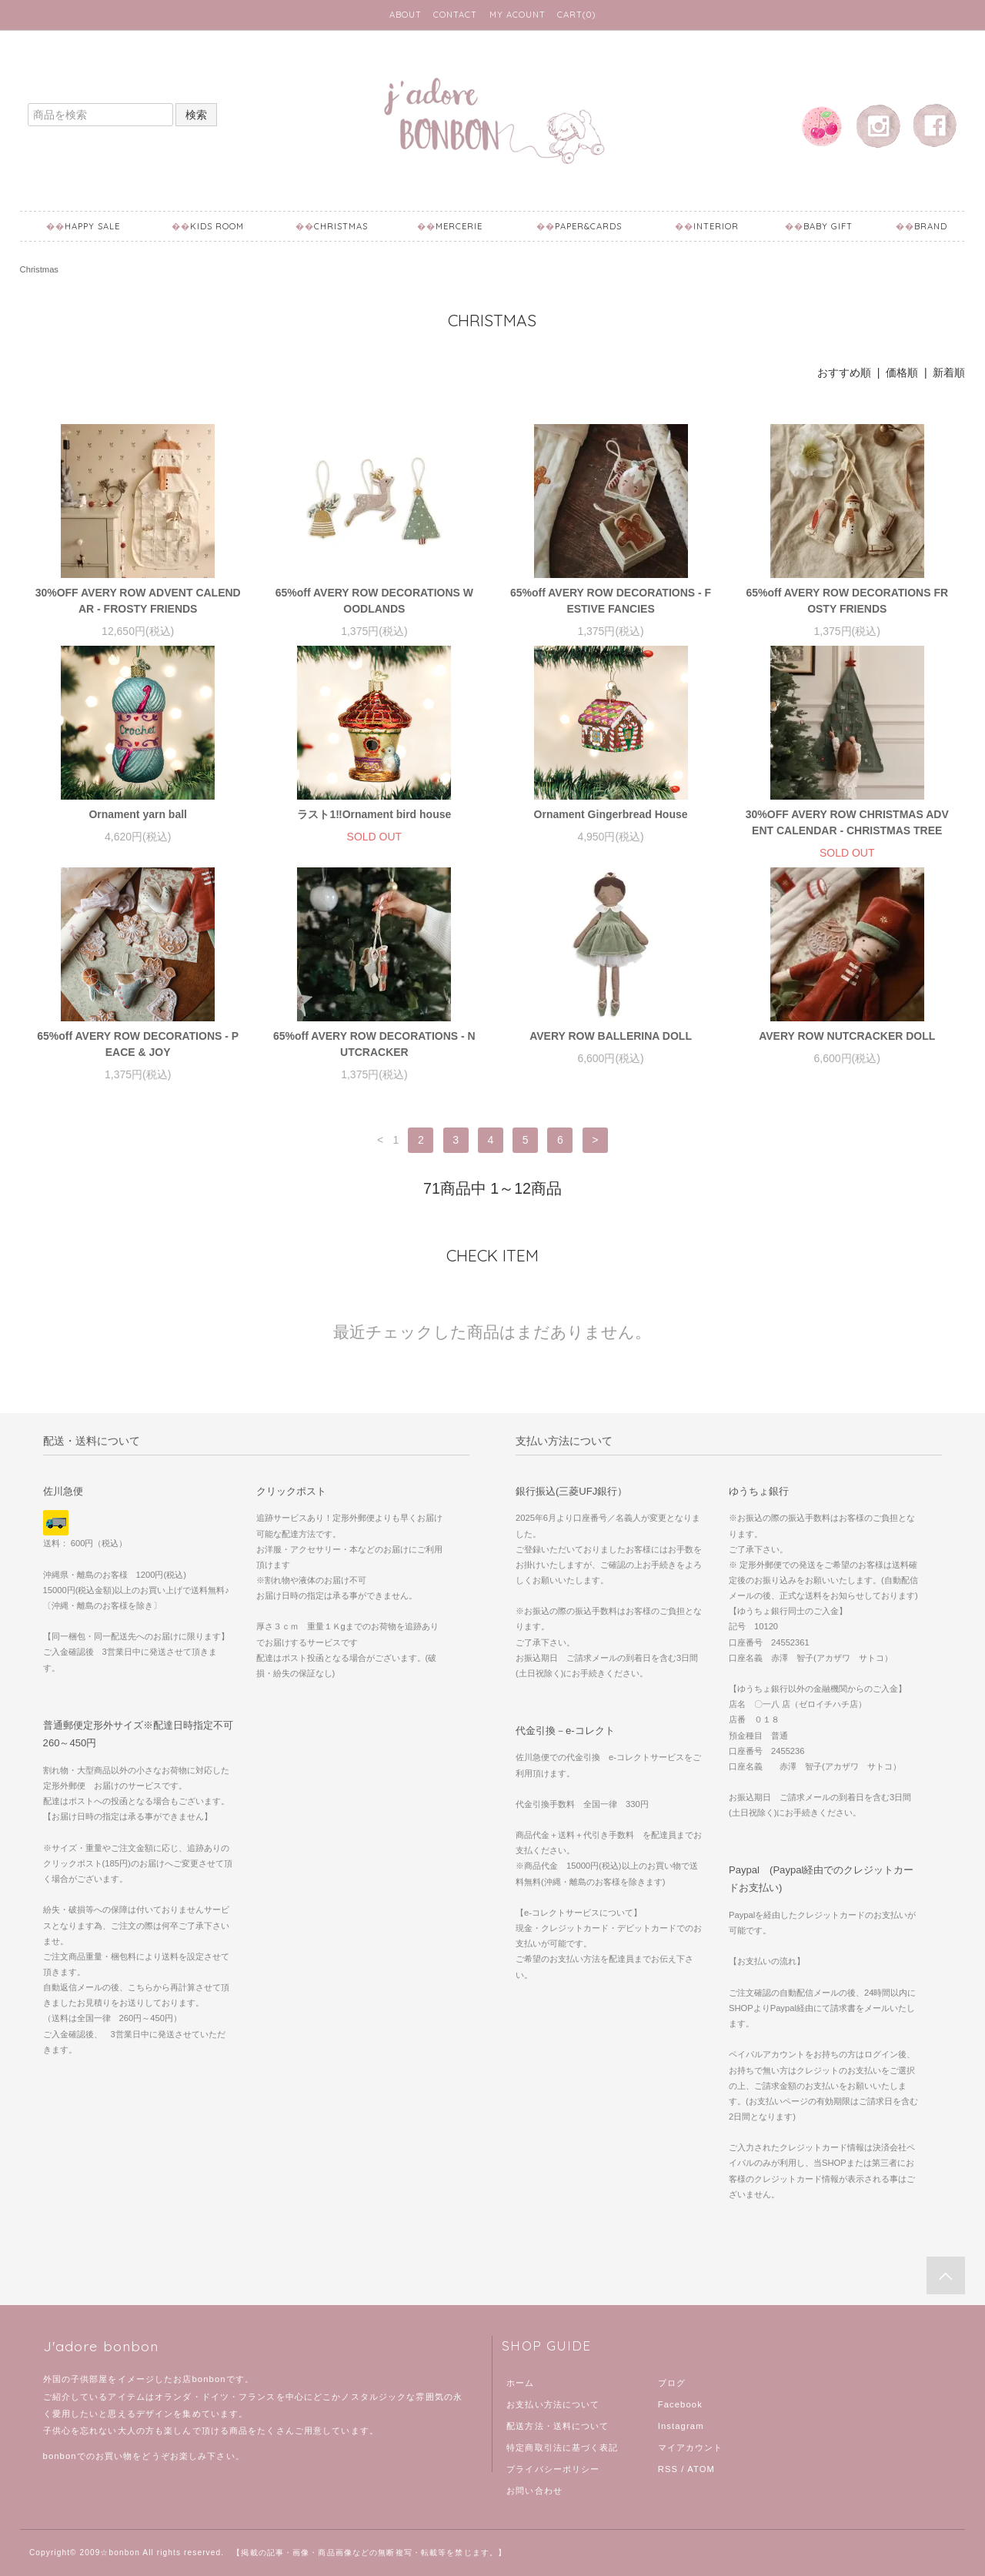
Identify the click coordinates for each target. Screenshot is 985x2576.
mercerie (459, 226)
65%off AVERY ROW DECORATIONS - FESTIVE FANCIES (610, 600)
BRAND (930, 226)
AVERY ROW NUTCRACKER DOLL (847, 1036)
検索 (196, 115)
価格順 (902, 372)
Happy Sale (92, 226)
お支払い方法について (552, 2404)
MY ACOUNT (517, 14)
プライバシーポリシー (552, 2469)
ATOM (701, 2469)
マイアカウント (690, 2447)
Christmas (341, 226)
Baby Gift (828, 226)
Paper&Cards (588, 226)
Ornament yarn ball (137, 814)
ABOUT (405, 14)
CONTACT (455, 14)
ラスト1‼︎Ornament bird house (374, 814)
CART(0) (576, 14)
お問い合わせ (534, 2490)
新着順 (949, 372)
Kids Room (217, 226)
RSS (668, 2469)
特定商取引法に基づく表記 (562, 2447)
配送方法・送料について (557, 2426)
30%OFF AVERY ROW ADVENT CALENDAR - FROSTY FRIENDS (138, 600)
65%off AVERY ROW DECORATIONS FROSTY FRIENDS (847, 600)
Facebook (680, 2404)
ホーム (520, 2382)
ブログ (672, 2382)
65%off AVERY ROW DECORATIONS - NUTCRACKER (374, 1044)
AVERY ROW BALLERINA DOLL (610, 1036)
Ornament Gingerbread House (611, 814)
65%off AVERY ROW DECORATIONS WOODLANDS (374, 600)
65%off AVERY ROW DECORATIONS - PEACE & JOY (138, 1044)
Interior (716, 226)
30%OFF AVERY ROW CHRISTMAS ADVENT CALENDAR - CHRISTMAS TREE (847, 822)
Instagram (681, 2426)
